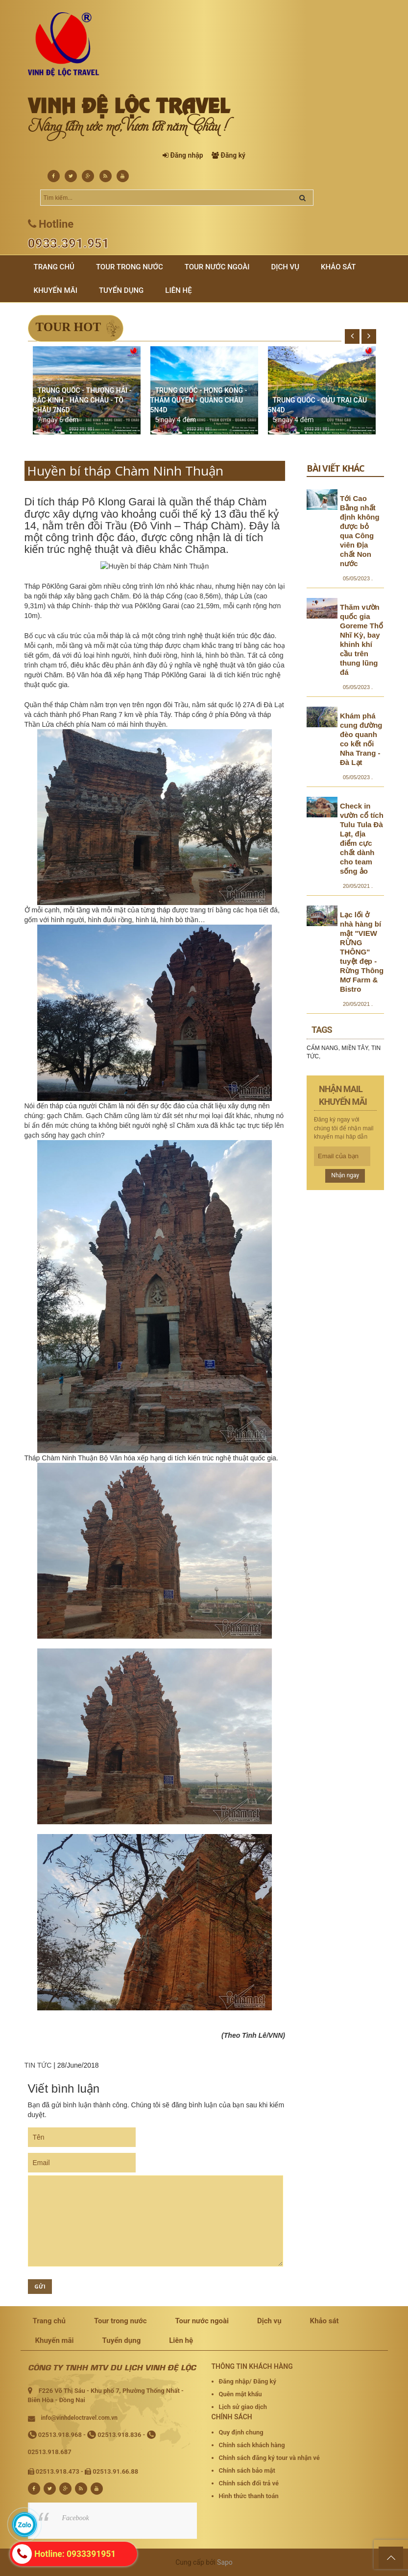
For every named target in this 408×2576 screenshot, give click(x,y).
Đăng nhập (186, 155)
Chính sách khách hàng (252, 2445)
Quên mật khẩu (240, 2394)
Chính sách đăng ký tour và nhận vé (269, 2457)
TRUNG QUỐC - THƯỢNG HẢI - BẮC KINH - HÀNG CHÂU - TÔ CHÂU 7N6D (82, 400)
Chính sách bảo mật (247, 2470)
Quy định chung (241, 2432)
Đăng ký (233, 155)
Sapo (225, 2562)
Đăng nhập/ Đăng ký (247, 2381)
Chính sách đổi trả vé (249, 2483)
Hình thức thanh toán (249, 2496)
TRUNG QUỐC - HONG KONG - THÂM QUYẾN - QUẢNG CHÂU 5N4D (198, 400)
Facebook (75, 2518)
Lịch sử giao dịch (243, 2406)
